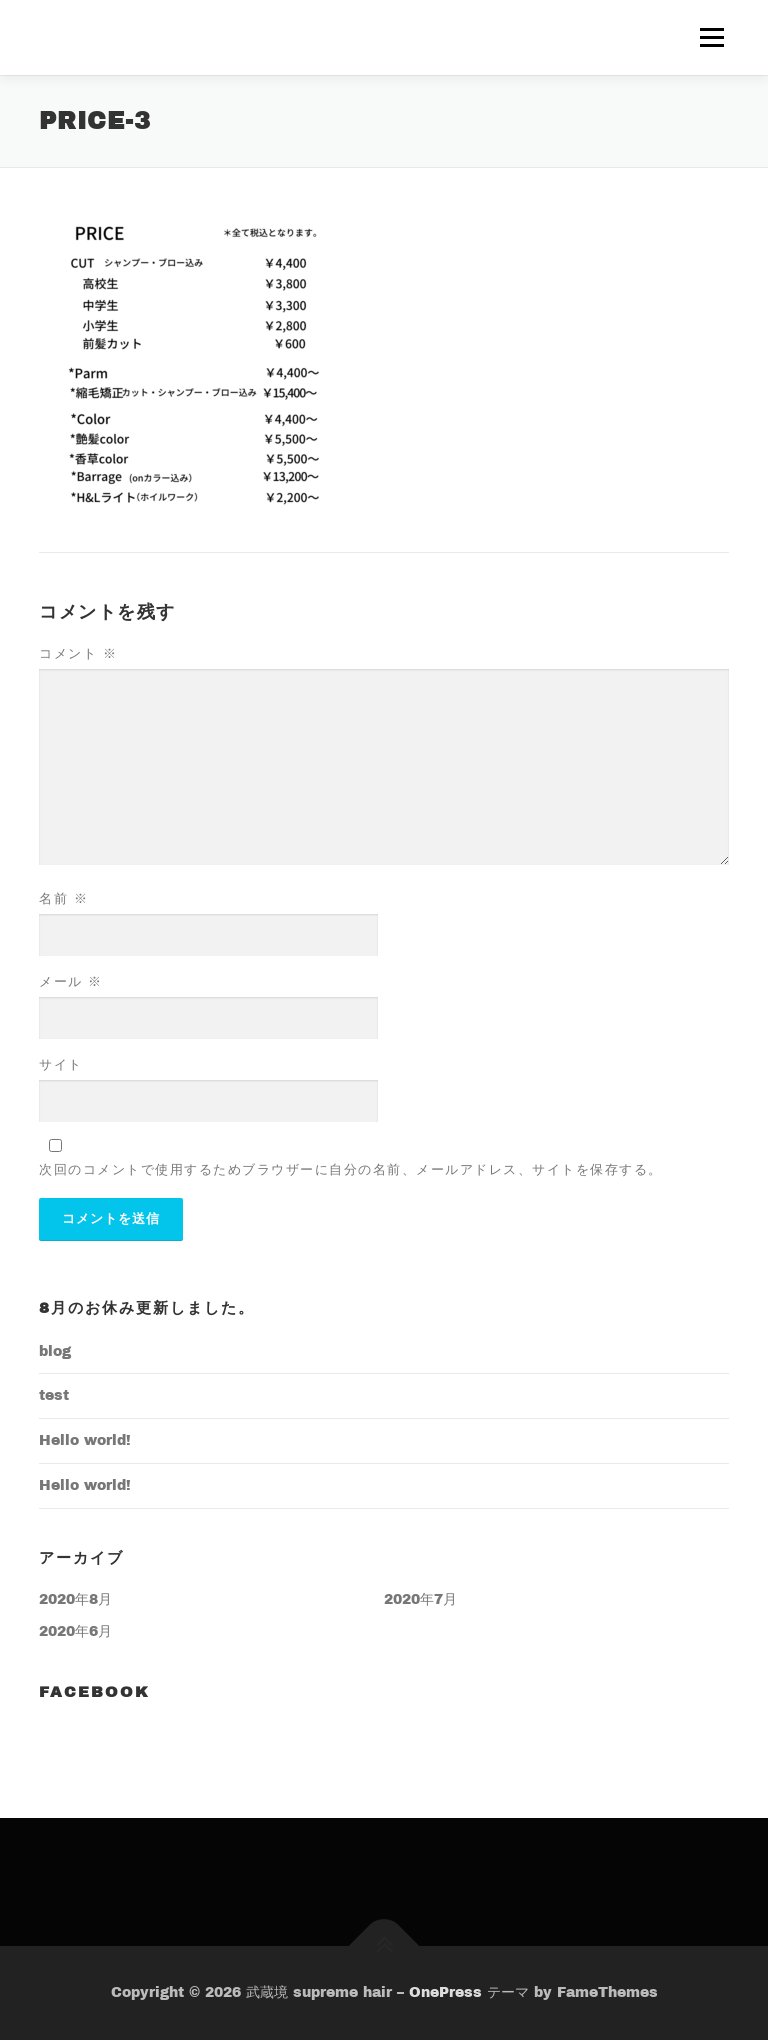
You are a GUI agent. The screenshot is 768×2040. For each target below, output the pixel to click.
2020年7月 (420, 1599)
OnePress (445, 1992)
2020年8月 (75, 1599)
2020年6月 (75, 1631)
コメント (78, 654)
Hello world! (85, 1440)
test (54, 1395)
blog (55, 1351)
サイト (61, 1065)
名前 (63, 899)
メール (71, 982)
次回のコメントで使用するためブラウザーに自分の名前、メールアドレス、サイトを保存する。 (351, 1170)
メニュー (711, 37)
